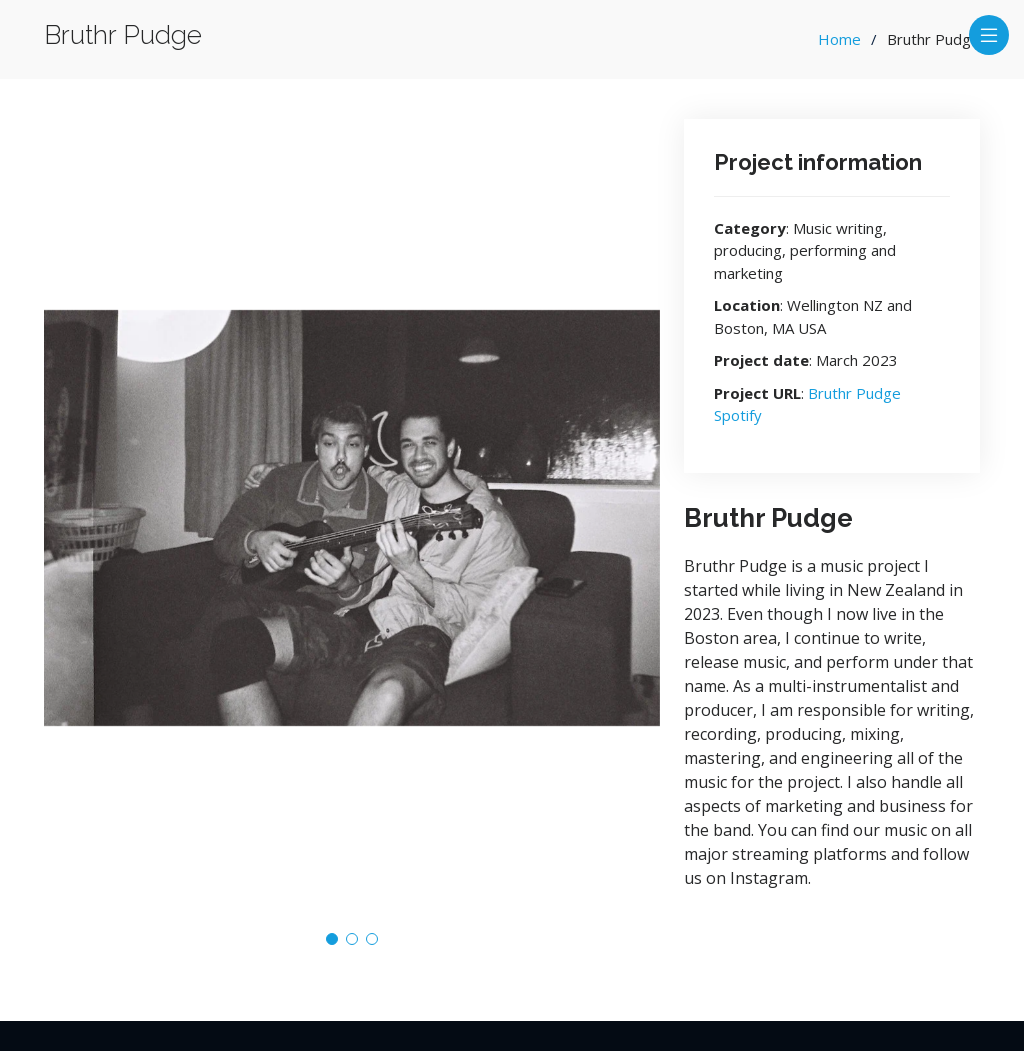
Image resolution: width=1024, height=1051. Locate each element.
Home (839, 39)
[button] (332, 939)
